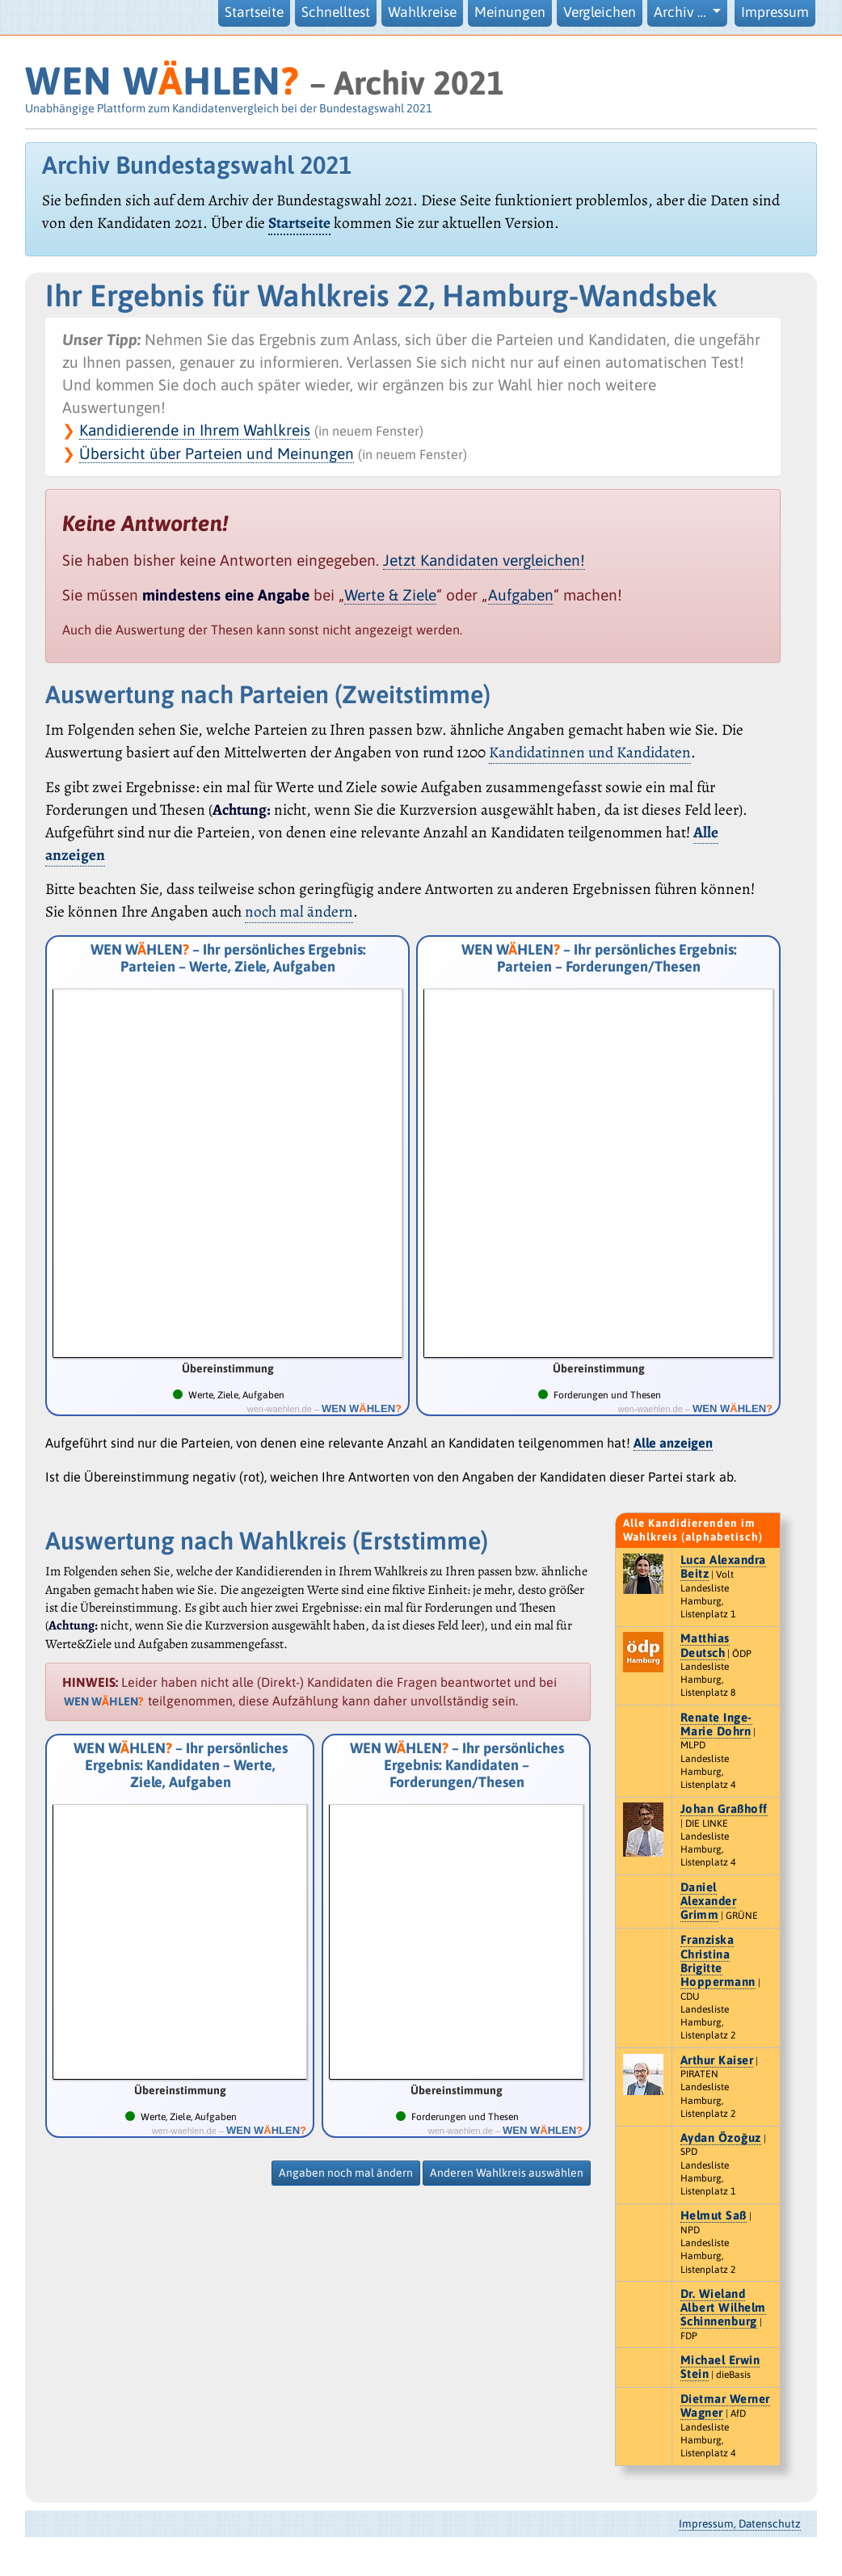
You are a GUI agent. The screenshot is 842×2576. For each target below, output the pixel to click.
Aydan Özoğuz (720, 2137)
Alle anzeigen (673, 1443)
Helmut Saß (713, 2215)
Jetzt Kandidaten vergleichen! (484, 560)
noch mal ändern (299, 911)
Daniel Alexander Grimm (708, 1901)
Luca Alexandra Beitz (723, 1566)
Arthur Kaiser (717, 2060)
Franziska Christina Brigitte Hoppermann (718, 1960)
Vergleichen (599, 12)
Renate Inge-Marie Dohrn (716, 1724)
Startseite (254, 12)
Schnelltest (335, 12)
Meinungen (509, 12)
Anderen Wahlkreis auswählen (506, 2172)
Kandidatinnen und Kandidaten (590, 752)
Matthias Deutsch (705, 1645)
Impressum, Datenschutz (740, 2523)
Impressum (775, 12)
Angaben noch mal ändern (346, 2172)
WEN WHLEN (162, 80)
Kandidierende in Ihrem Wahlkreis (194, 430)
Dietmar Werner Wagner (725, 2405)
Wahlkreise (422, 12)
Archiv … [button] (681, 12)
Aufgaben (521, 595)
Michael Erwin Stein (720, 2366)
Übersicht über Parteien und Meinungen (216, 453)
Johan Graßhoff (724, 1808)
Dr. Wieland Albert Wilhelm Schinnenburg (723, 2308)
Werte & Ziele (390, 595)
